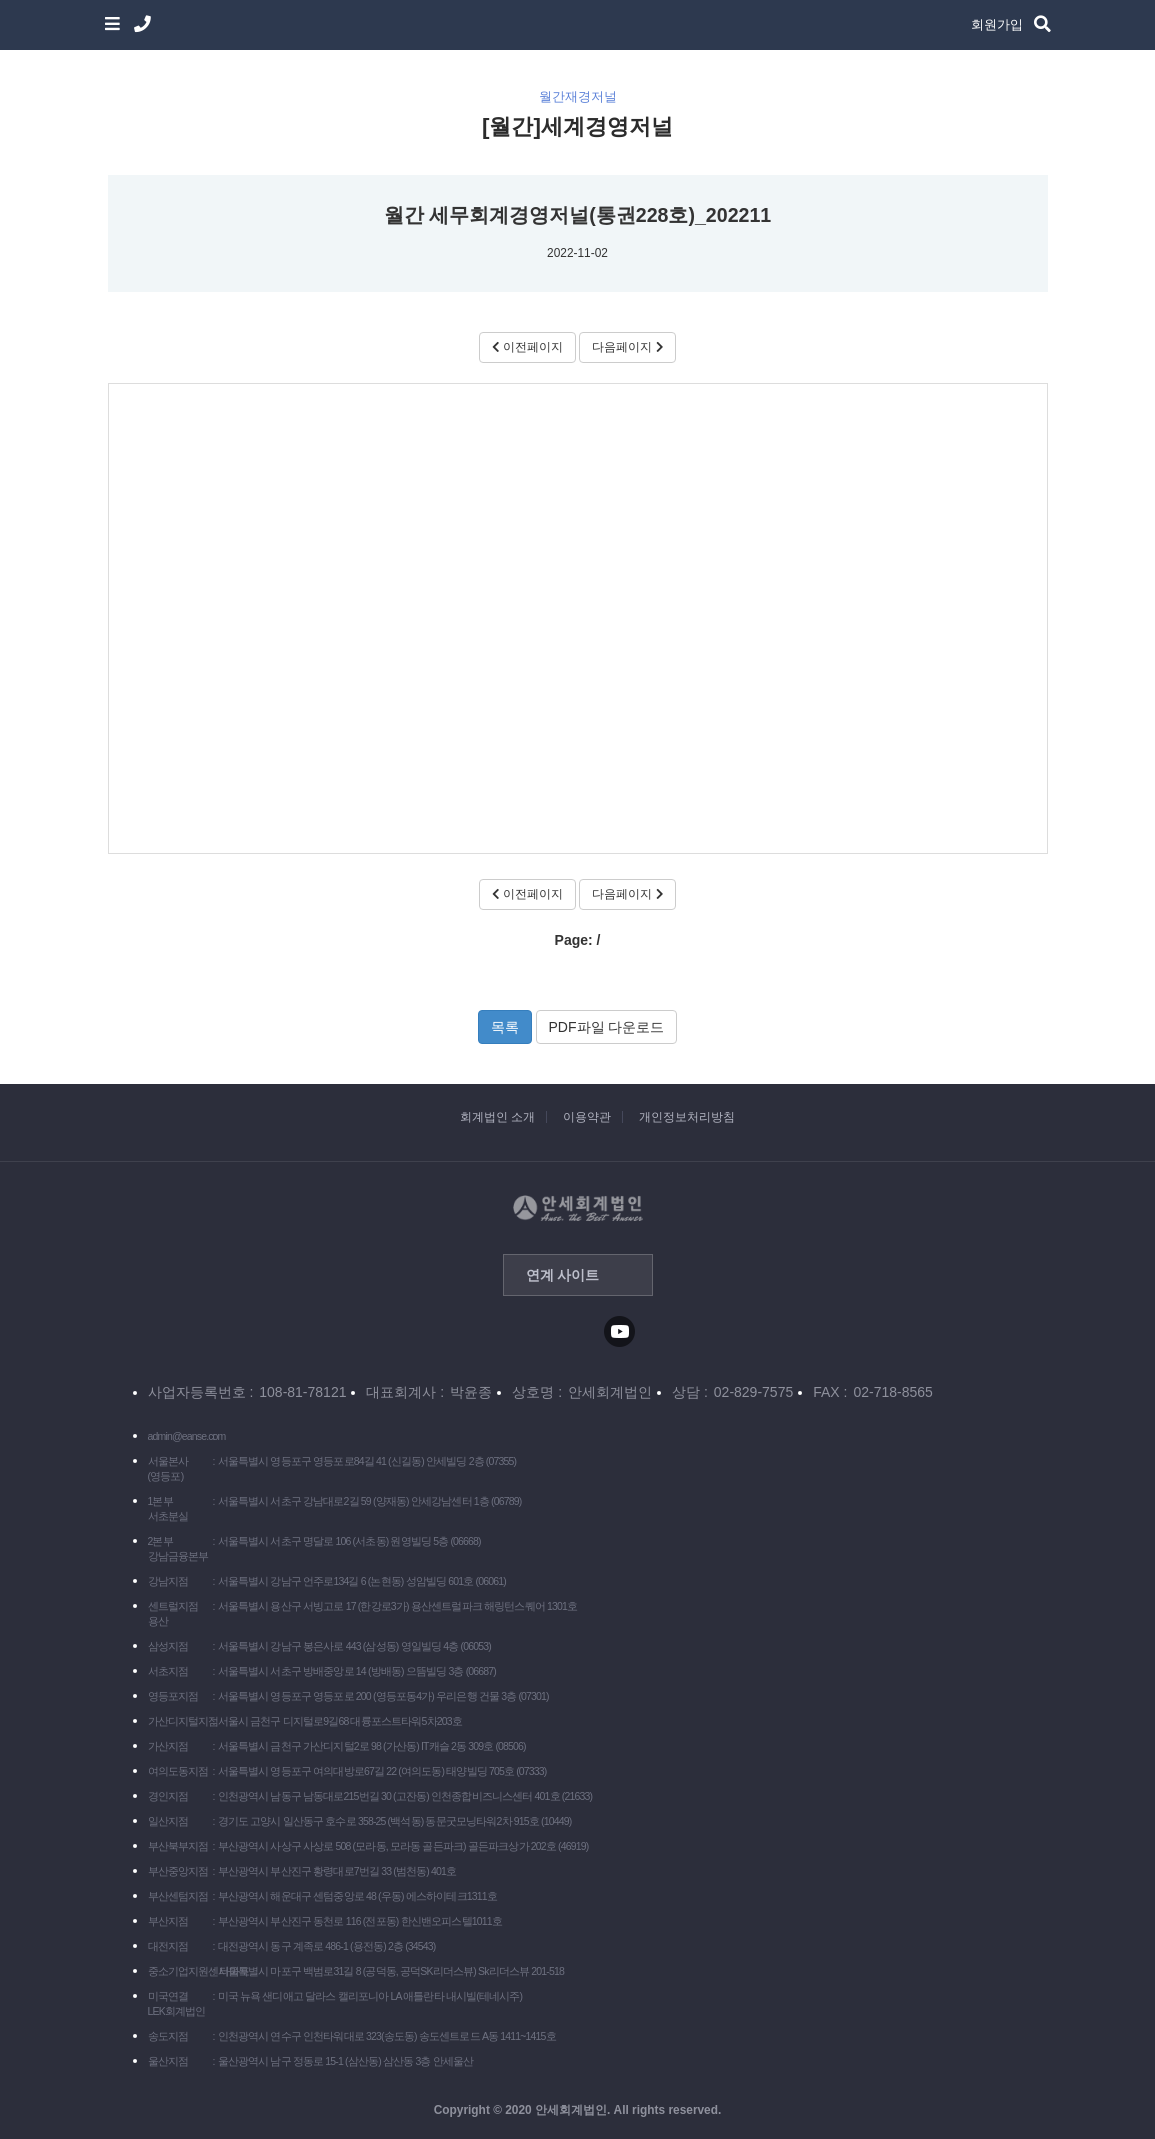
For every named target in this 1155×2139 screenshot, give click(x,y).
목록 (505, 1027)
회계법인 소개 (497, 1117)
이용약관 (587, 1117)
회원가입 (997, 24)
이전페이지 (527, 347)
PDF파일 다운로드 (607, 1027)
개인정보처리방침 (687, 1117)
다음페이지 (627, 347)
